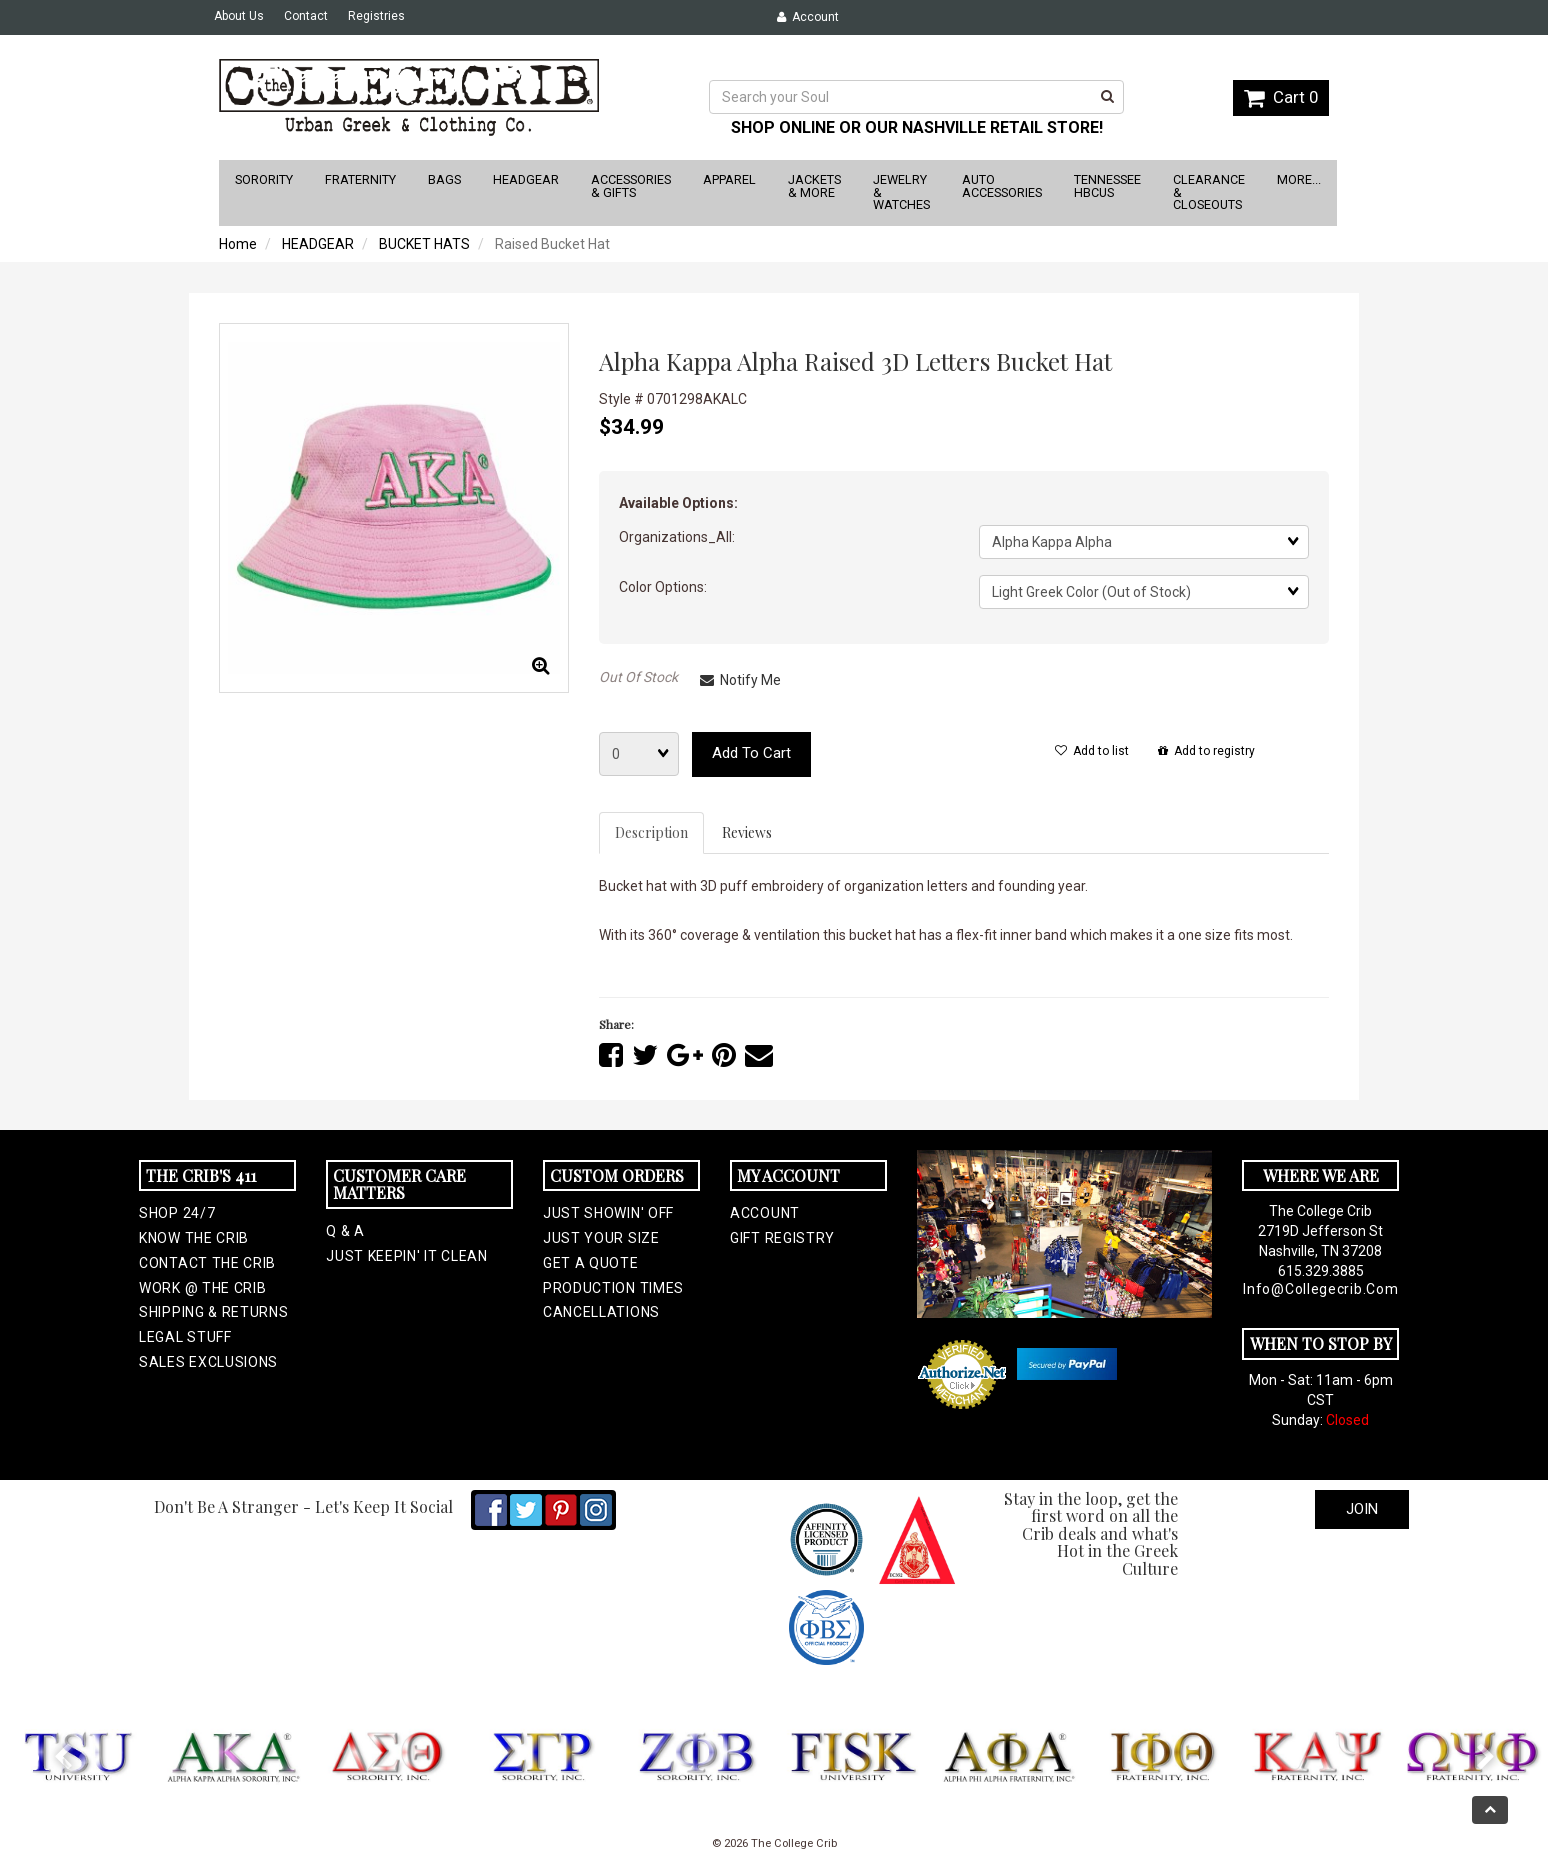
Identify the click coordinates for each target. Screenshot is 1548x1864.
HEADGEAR (318, 244)
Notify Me (740, 680)
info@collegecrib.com (1320, 1289)
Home (238, 244)
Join (1362, 1509)
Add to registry (1206, 751)
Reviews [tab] (747, 832)
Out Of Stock (638, 677)
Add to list (1092, 751)
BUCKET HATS (424, 244)
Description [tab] (651, 832)
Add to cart (751, 753)
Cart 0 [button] (1281, 97)
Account (808, 17)
